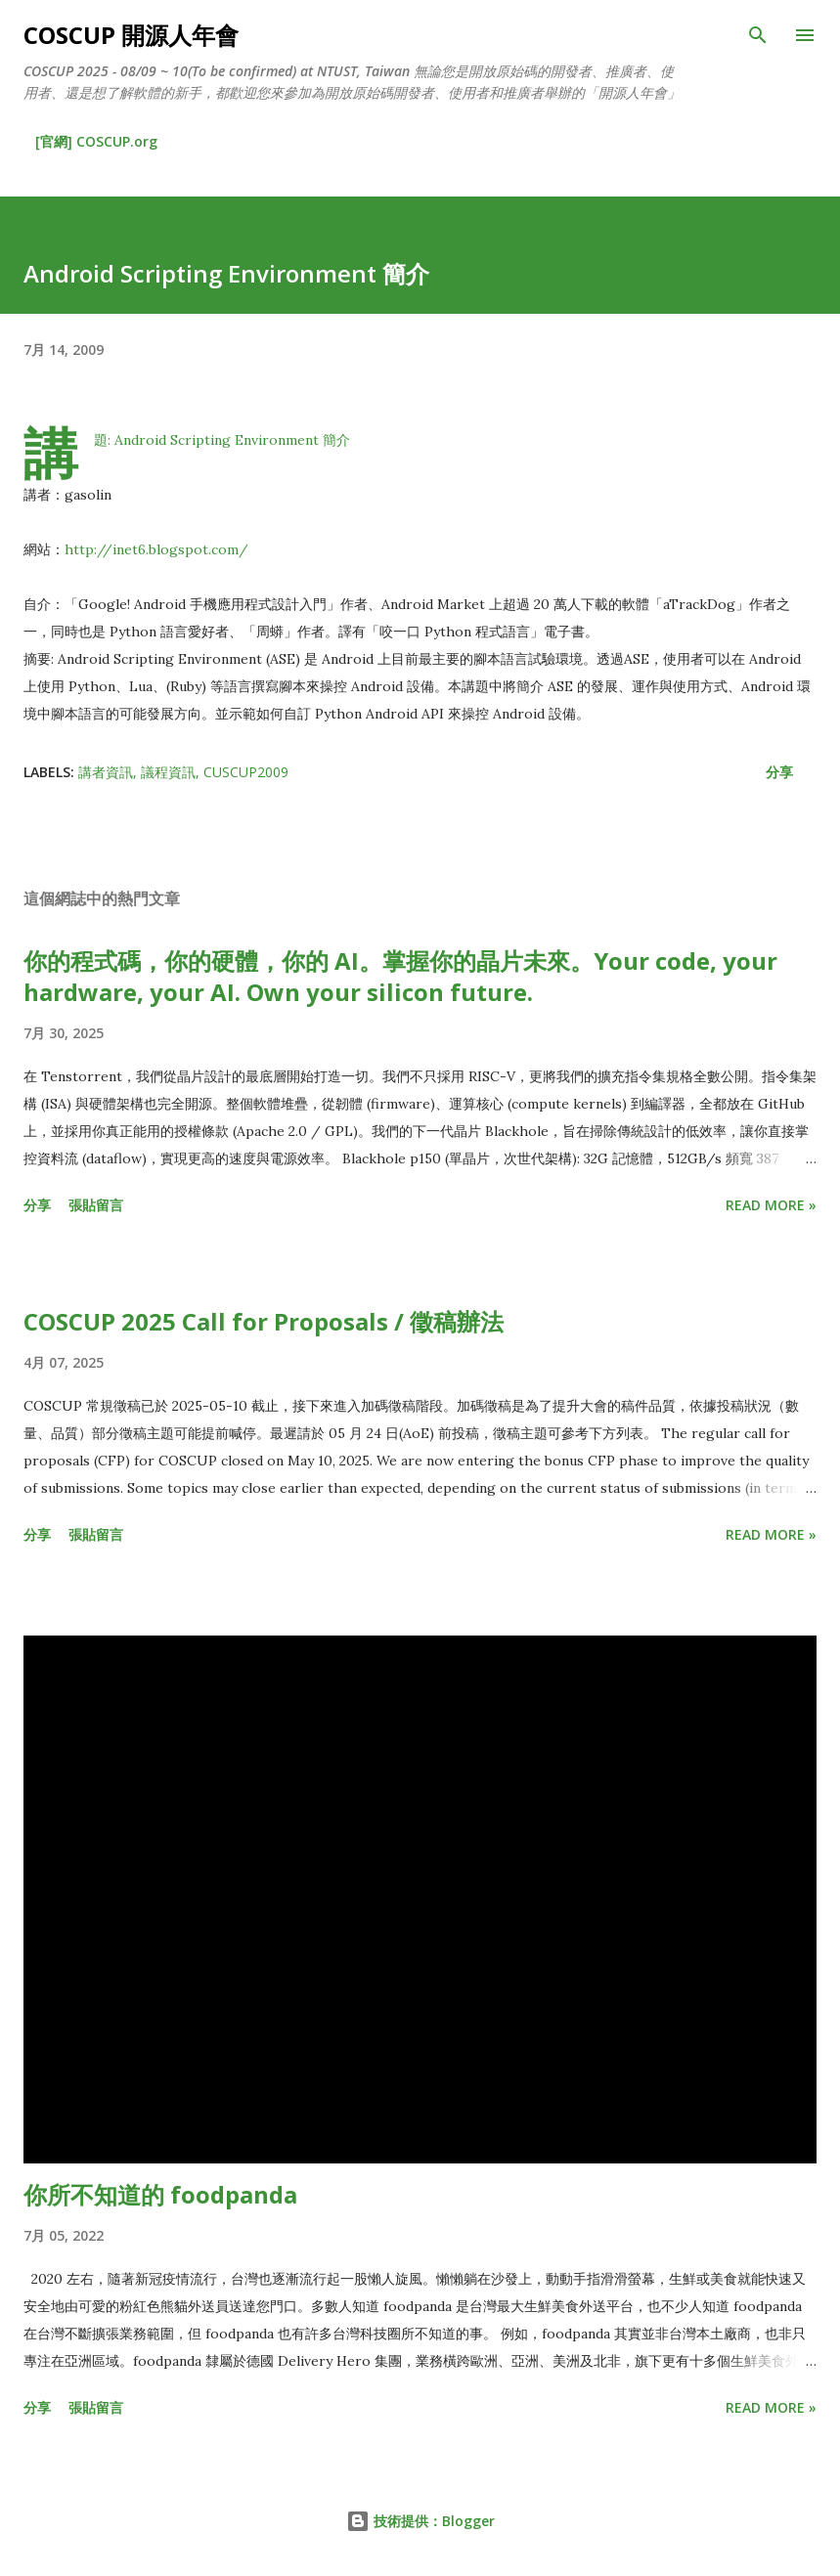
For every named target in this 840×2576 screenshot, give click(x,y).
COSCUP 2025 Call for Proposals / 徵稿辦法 (263, 1321)
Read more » (771, 1205)
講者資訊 (105, 772)
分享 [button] (779, 772)
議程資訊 (168, 772)
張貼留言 (95, 1205)
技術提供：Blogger (420, 2520)
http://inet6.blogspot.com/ (156, 549)
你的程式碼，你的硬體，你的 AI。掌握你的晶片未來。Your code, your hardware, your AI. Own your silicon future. (400, 976)
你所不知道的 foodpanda (160, 2194)
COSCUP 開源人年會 (131, 35)
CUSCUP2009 (245, 772)
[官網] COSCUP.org (96, 141)
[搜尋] (758, 35)
